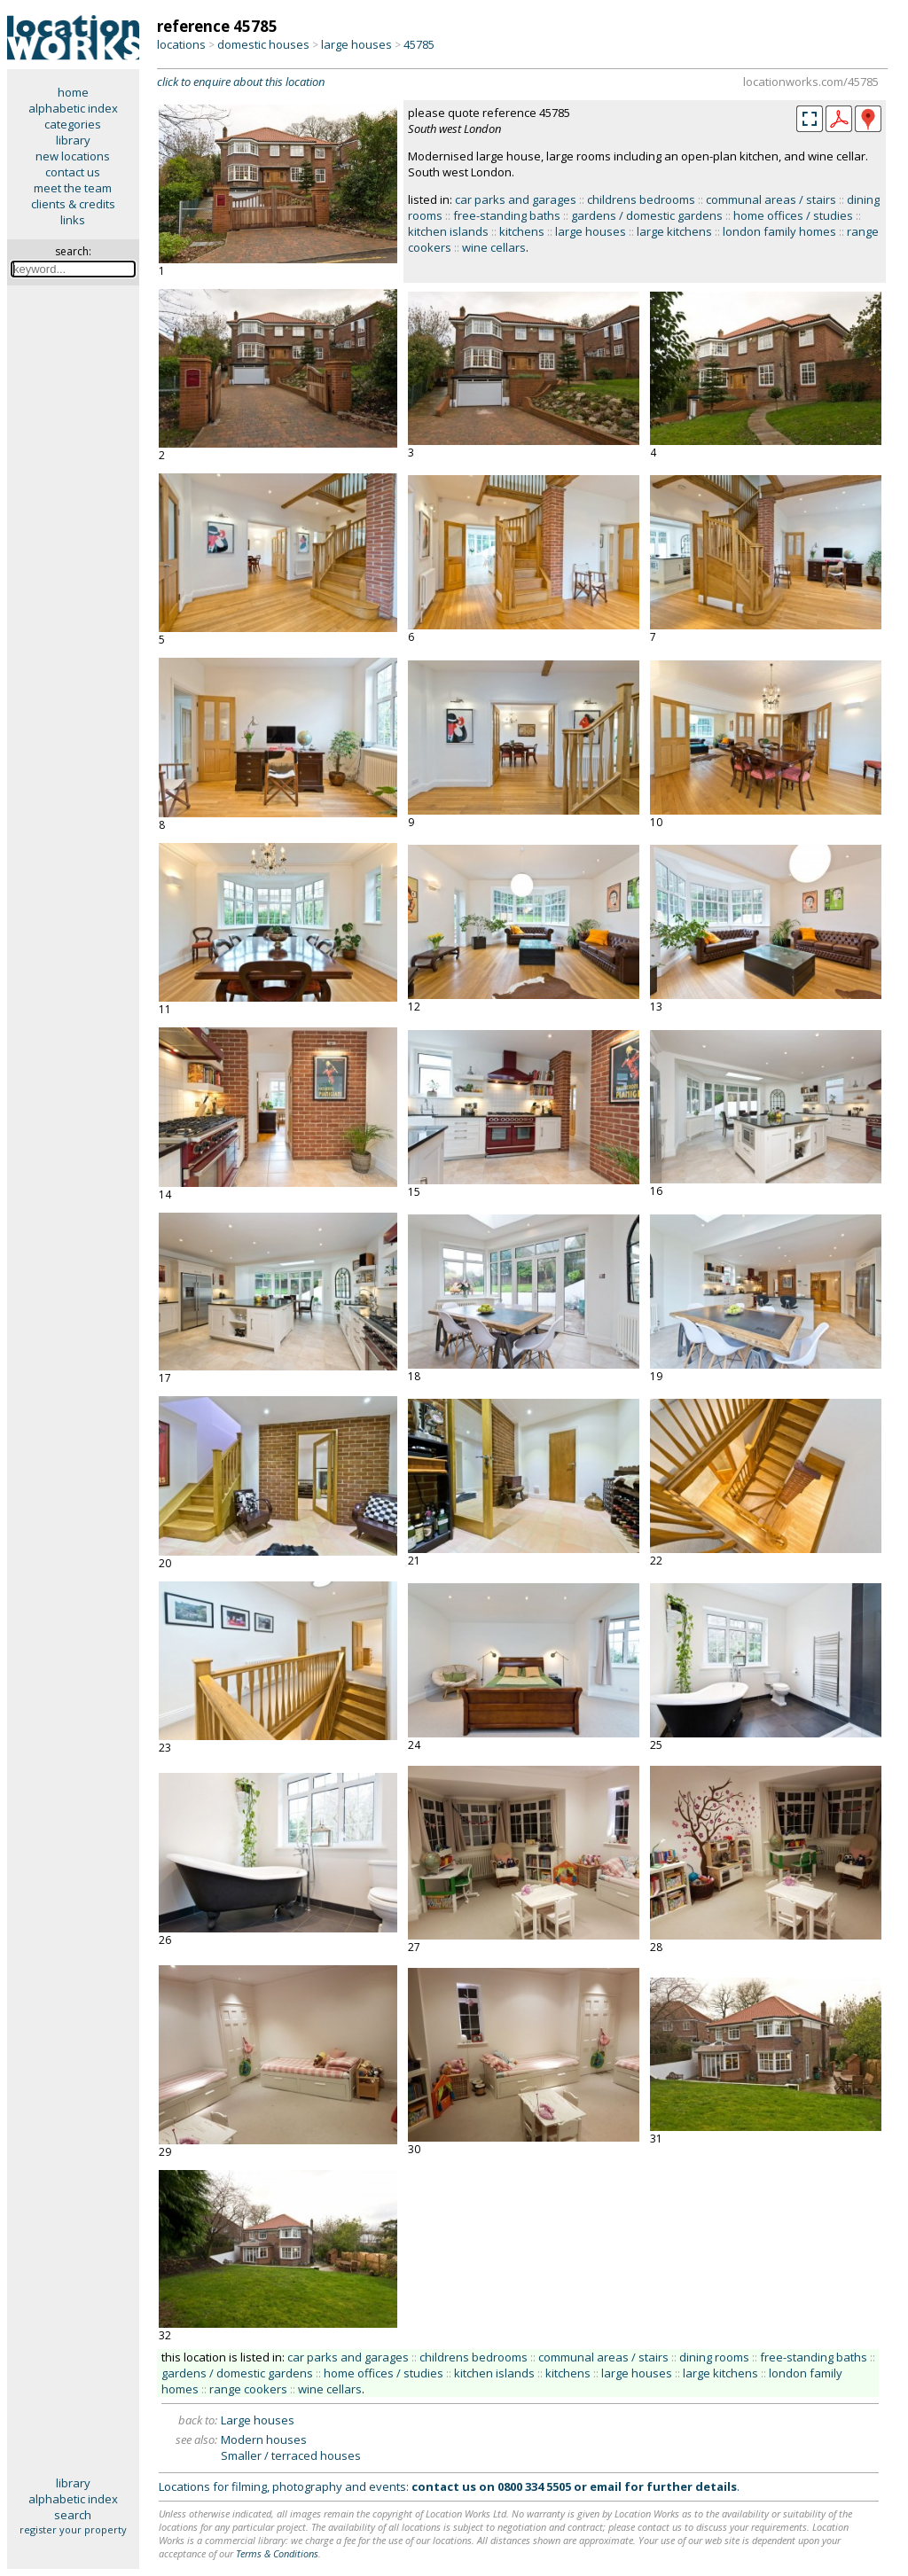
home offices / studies (793, 215)
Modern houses (264, 2439)
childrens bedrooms (641, 199)
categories (72, 124)
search (72, 2515)
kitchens (521, 231)
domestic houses (263, 44)
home (73, 92)
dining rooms (714, 2357)
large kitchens (674, 231)
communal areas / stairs (771, 199)
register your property (73, 2529)
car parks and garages (515, 199)
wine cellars (494, 247)
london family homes (779, 231)
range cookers (248, 2389)
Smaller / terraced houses (291, 2455)
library (73, 140)
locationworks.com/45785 (811, 82)
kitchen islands (448, 231)
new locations (72, 156)
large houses (356, 44)
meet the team (73, 188)
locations (181, 44)
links (72, 220)
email (606, 2486)
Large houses (257, 2420)
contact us (72, 172)
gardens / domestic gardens (647, 215)
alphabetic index (73, 108)
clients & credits (73, 204)
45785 (418, 44)
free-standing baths (506, 215)
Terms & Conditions (277, 2553)
